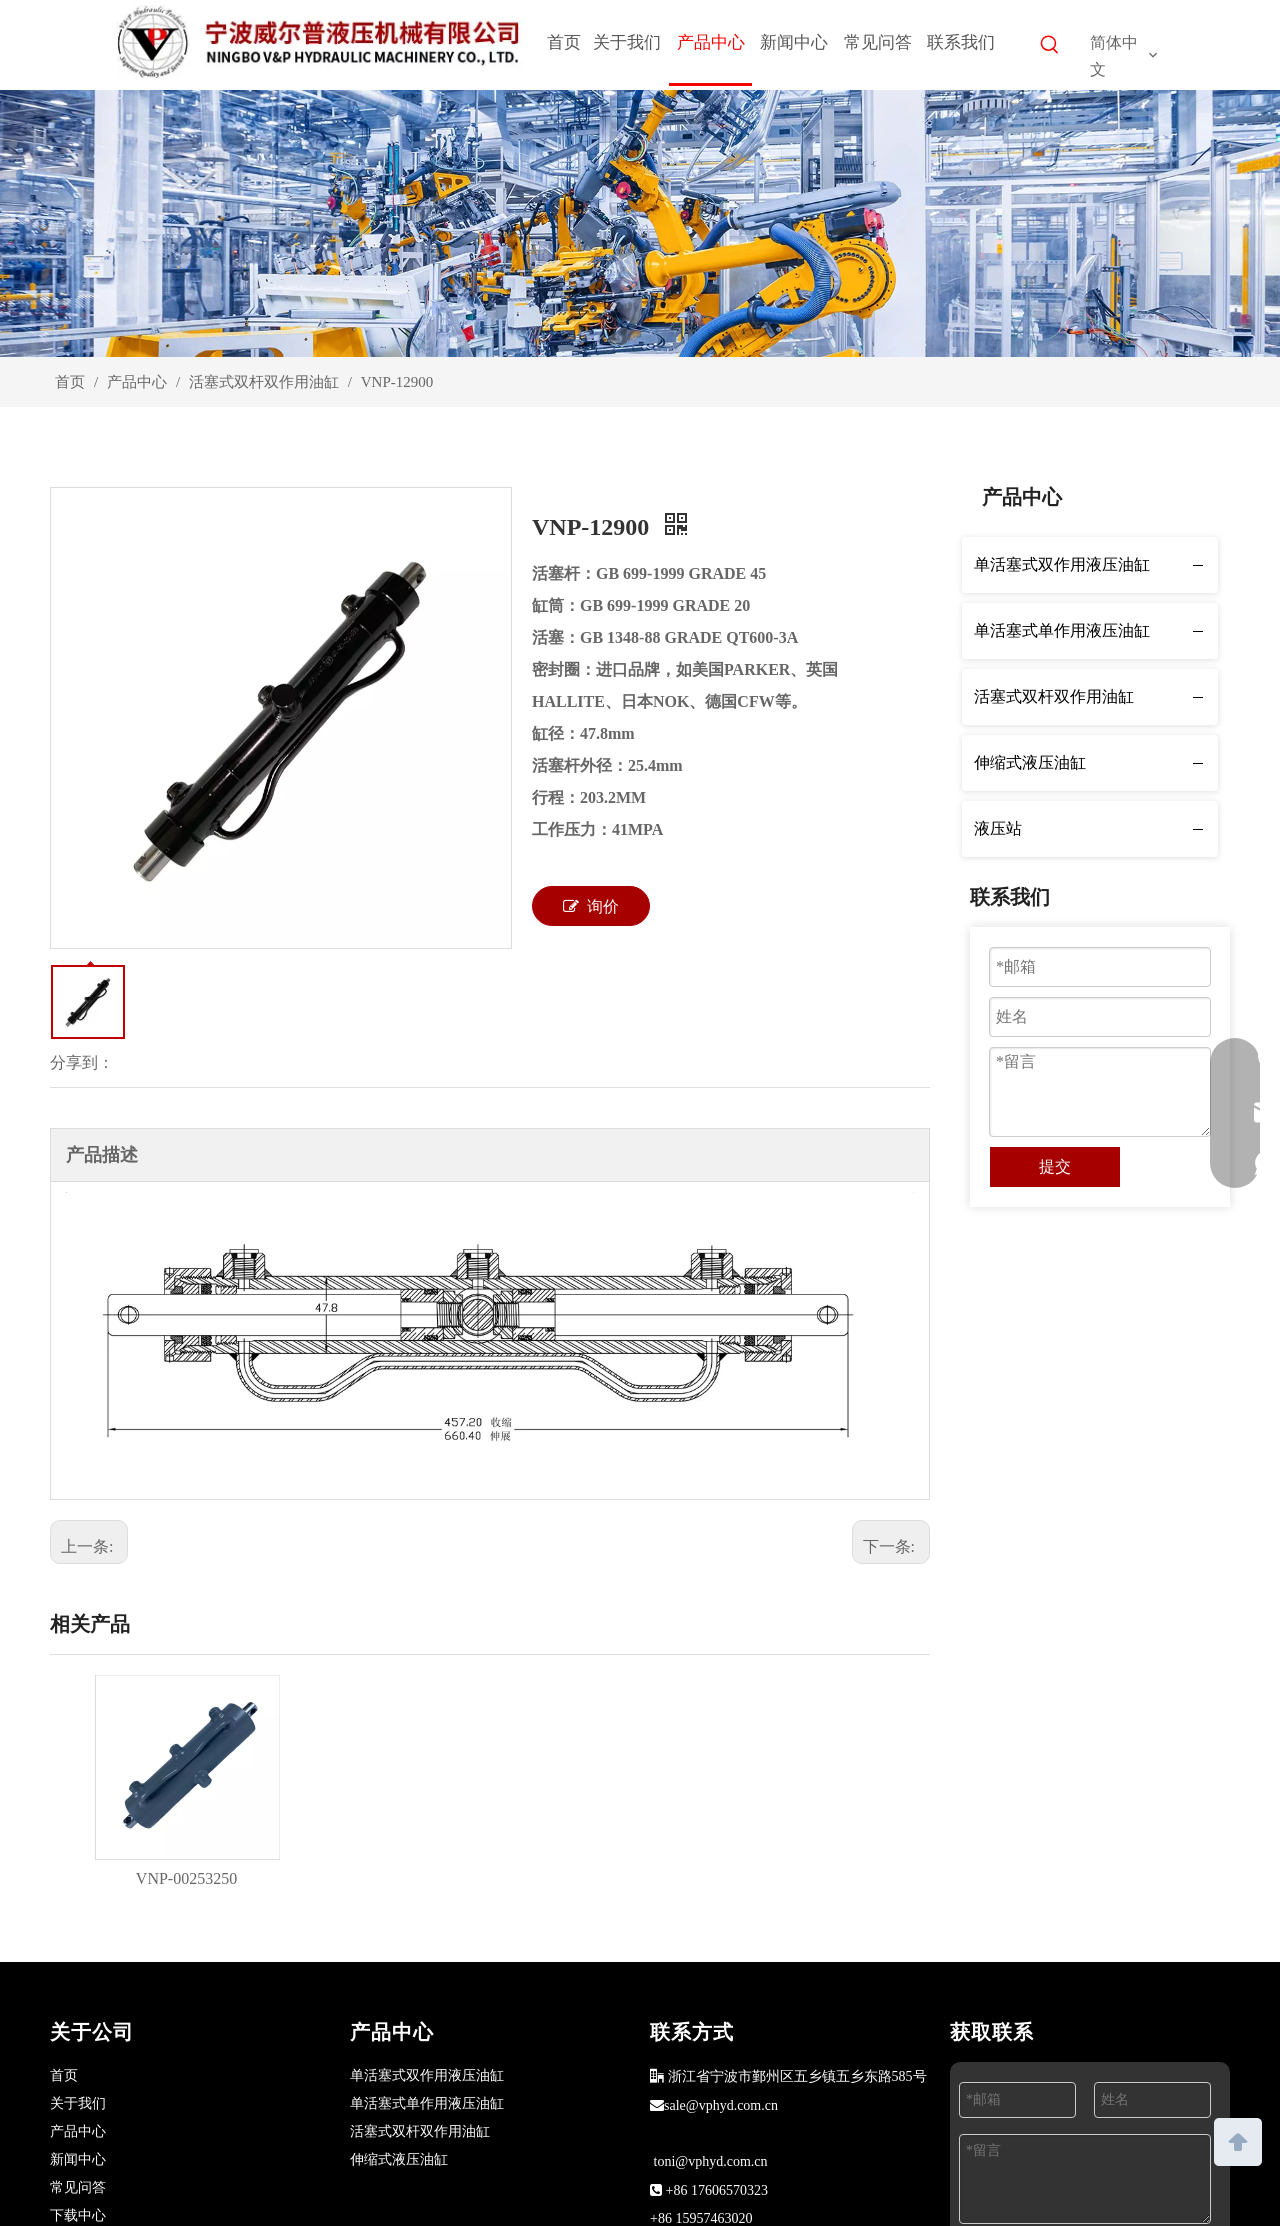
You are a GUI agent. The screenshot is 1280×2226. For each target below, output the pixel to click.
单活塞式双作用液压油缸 (1062, 564)
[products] (640, 223)
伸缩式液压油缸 (1030, 762)
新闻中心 (78, 2159)
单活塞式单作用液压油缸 (1062, 630)
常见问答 (78, 2187)
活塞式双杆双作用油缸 (1054, 696)
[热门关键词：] (1050, 48)
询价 (591, 906)
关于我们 (78, 2103)
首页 (64, 2075)
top (1238, 2140)
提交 (1055, 1166)
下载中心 (78, 2215)
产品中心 (78, 2131)
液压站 (998, 828)
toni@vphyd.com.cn (711, 2161)
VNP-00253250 (186, 1878)
